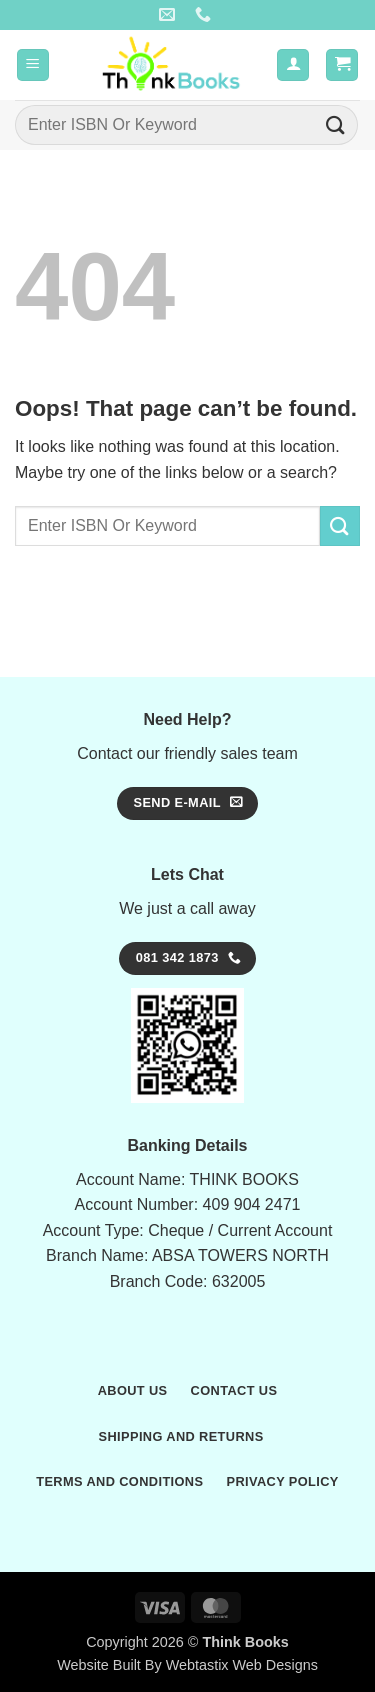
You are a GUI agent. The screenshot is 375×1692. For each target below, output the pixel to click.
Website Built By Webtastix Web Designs (187, 1665)
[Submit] (336, 124)
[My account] (293, 65)
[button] (33, 65)
